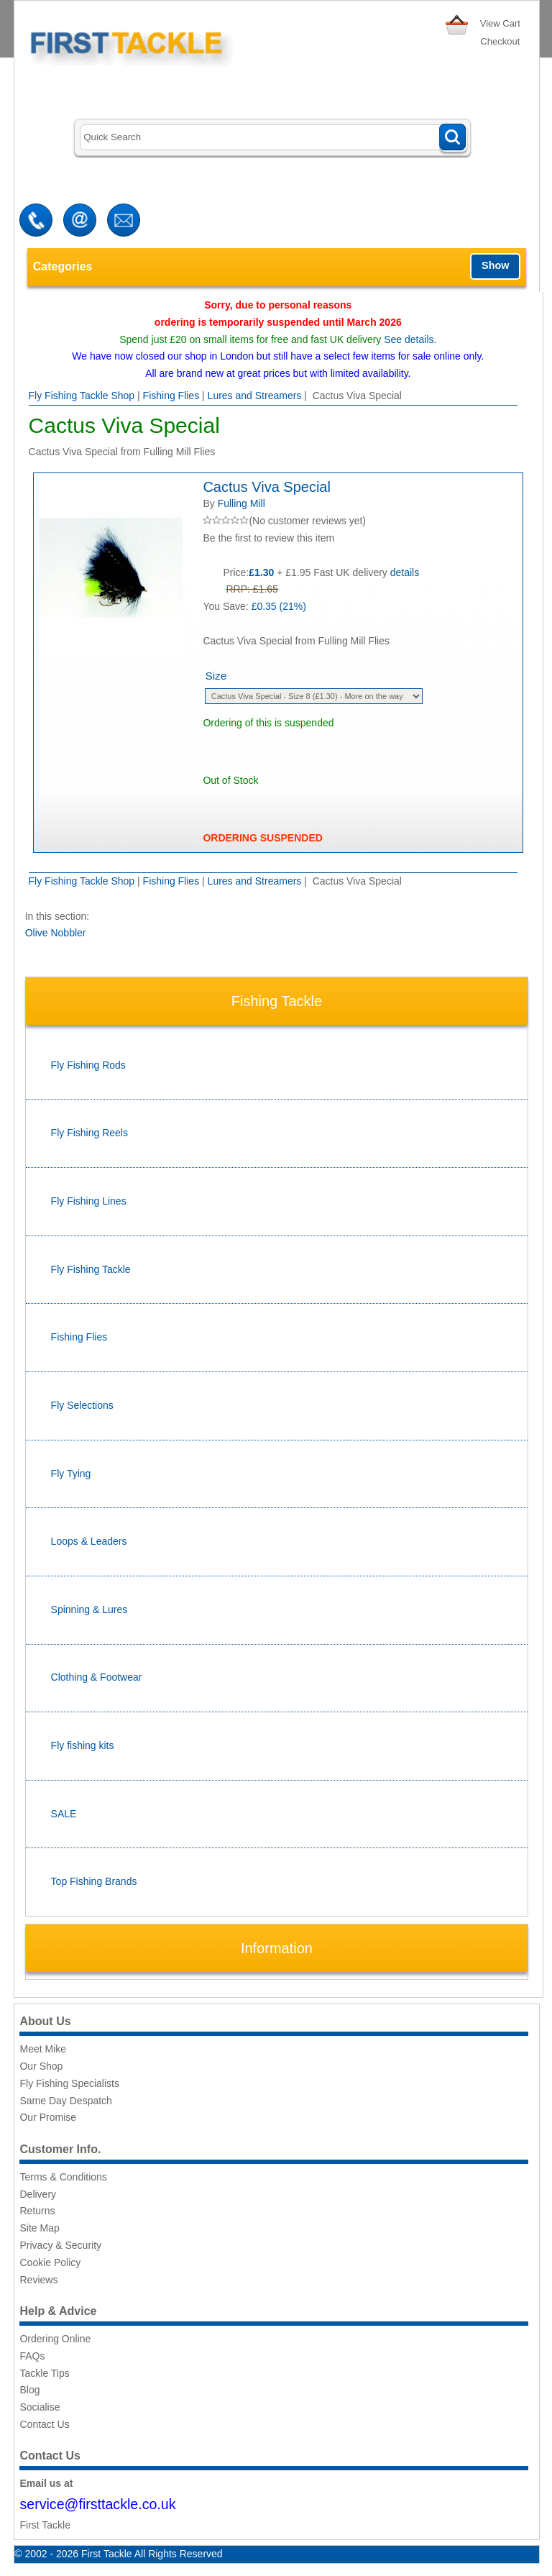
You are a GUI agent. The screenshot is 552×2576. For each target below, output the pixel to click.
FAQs (32, 2356)
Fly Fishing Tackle (91, 1269)
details (404, 572)
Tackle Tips (44, 2373)
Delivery (37, 2194)
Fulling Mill (241, 503)
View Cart (500, 23)
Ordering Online (55, 2338)
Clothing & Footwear (96, 1677)
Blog (29, 2389)
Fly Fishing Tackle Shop (82, 395)
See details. (410, 339)
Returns (37, 2210)
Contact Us (44, 2424)
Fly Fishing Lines (88, 1201)
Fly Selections (82, 1405)
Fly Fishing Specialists (69, 2083)
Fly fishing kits (82, 1745)
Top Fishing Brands (94, 1881)
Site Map (39, 2228)
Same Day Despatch (65, 2100)
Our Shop (41, 2066)
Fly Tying (71, 1473)
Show (495, 265)
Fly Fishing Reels (89, 1132)
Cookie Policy (49, 2262)
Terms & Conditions (62, 2177)
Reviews (38, 2279)
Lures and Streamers (255, 395)
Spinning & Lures (89, 1609)
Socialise (39, 2407)
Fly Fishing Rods (88, 1065)
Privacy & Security (60, 2245)
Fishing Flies (171, 395)
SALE (64, 1813)
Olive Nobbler (55, 932)
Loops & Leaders (89, 1541)
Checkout (500, 41)
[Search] (273, 137)
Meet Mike (42, 2049)
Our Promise (47, 2117)
